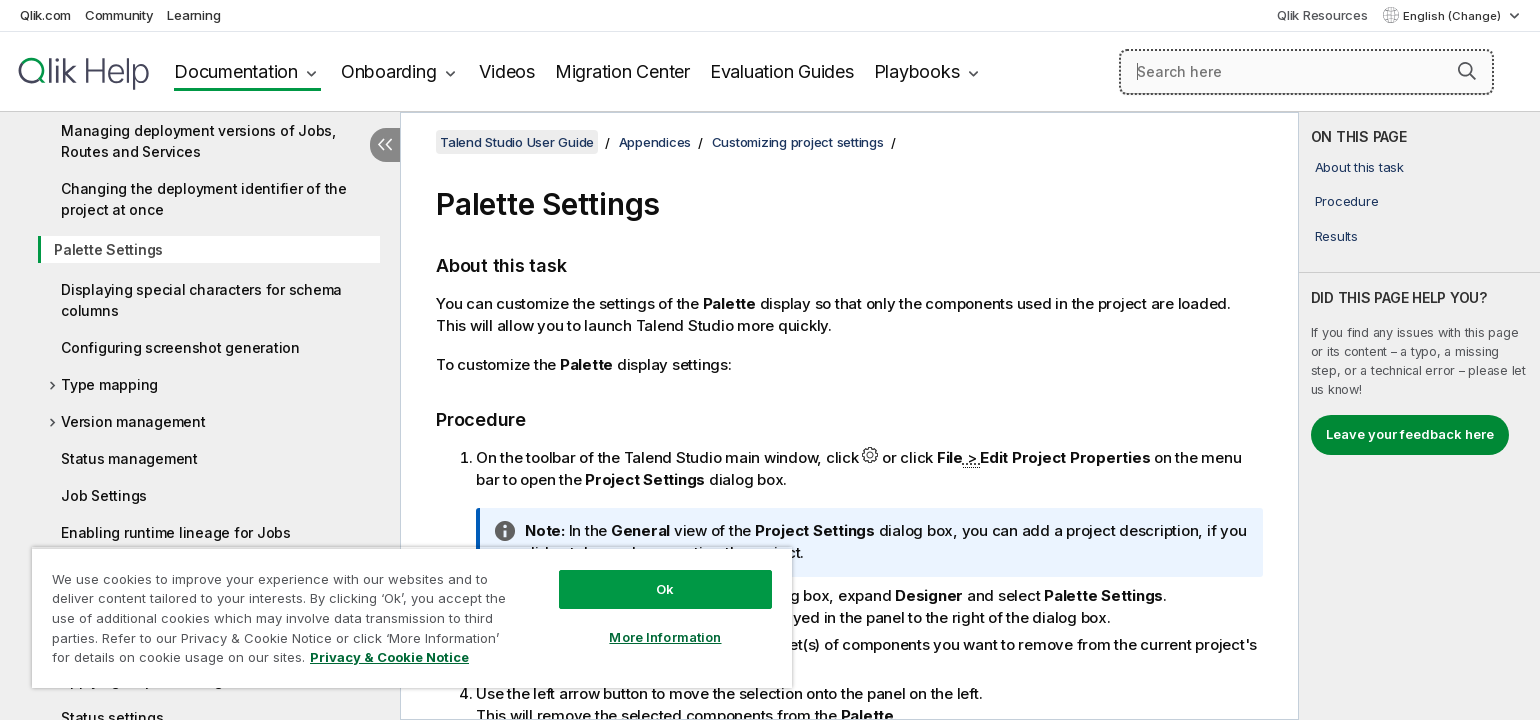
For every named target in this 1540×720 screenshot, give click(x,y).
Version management (133, 421)
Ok (665, 589)
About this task (1359, 167)
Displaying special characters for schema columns (201, 300)
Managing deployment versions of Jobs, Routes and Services (198, 141)
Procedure (1347, 201)
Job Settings (104, 495)
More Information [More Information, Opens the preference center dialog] (665, 637)
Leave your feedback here (1410, 434)
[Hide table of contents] (385, 145)
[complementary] (1419, 416)
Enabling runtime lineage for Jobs (176, 532)
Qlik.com (45, 15)
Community (119, 15)
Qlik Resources (1322, 15)
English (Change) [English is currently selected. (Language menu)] (1453, 16)
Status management (129, 458)
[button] (1467, 71)
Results (1336, 236)
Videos (507, 71)
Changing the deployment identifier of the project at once (204, 199)
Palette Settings (108, 249)
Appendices (655, 142)
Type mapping (109, 384)
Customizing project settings (798, 142)
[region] (412, 617)
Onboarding (389, 71)
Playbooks (917, 71)
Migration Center (622, 71)
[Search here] (1306, 72)
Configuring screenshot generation (180, 347)
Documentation (236, 71)
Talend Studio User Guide (517, 142)
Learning (193, 15)
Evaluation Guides (782, 71)
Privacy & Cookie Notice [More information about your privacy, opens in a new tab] (389, 657)
